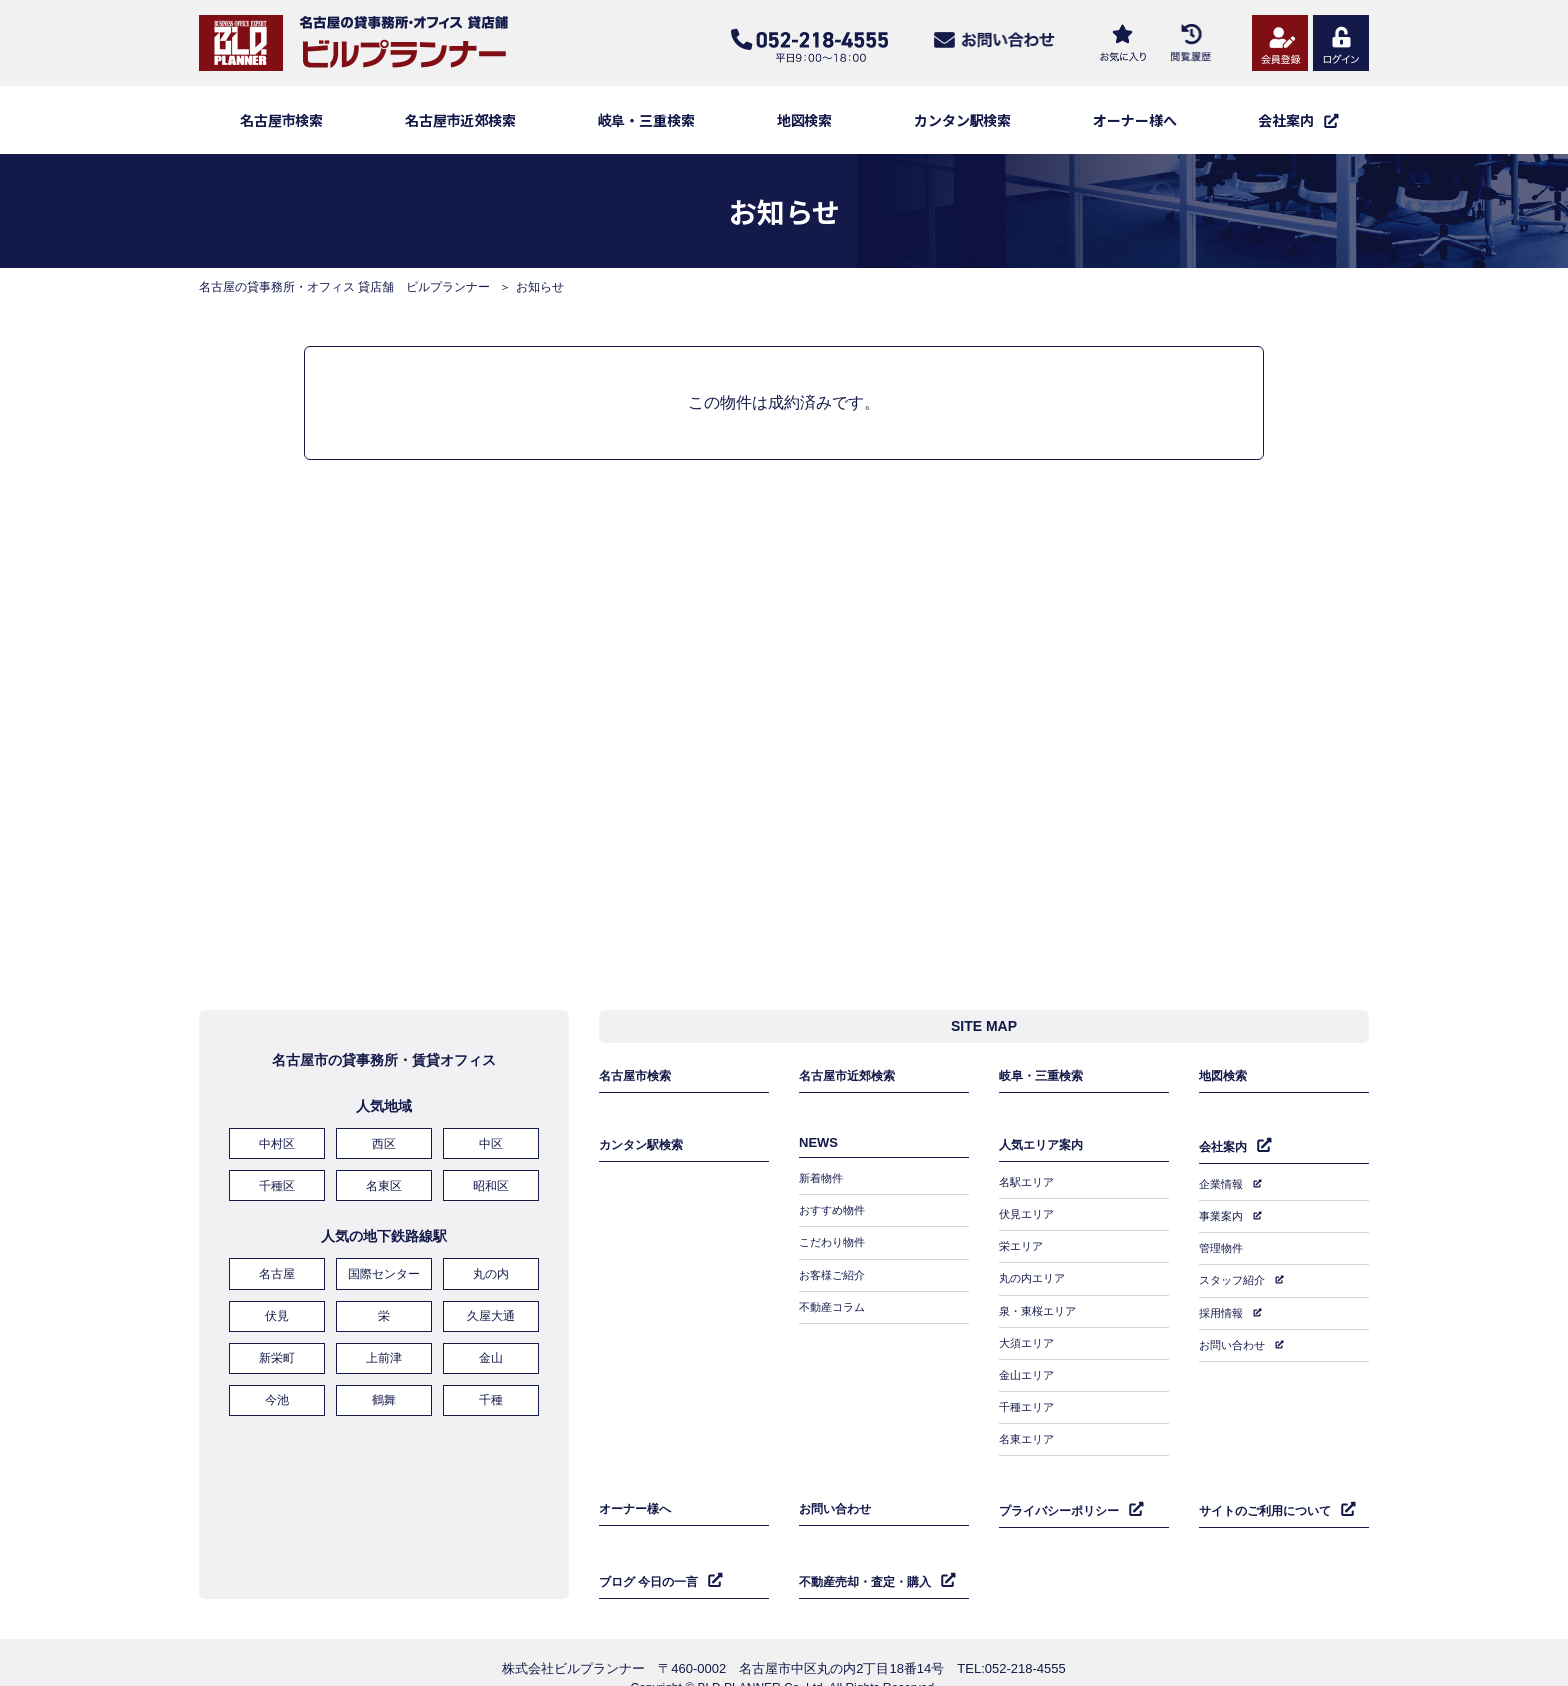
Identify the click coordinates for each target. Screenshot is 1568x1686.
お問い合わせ (1235, 1335)
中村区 (277, 1158)
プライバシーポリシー (1064, 1486)
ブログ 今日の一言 (653, 1552)
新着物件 (823, 1189)
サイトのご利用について (1270, 1486)
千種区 (277, 1197)
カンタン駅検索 (963, 120)
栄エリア (1023, 1247)
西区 (384, 1158)
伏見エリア (1029, 1218)
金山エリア (1029, 1363)
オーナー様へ (1135, 120)
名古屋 (277, 1282)
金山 (491, 1360)
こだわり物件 (835, 1247)
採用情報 (1223, 1306)
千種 (491, 1399)
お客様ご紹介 (835, 1276)
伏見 (277, 1321)
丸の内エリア (1035, 1276)
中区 (491, 1158)
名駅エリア (1029, 1189)
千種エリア (1029, 1392)
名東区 (384, 1197)
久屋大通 (491, 1321)
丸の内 (491, 1282)
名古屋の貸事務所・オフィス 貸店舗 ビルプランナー (344, 287)
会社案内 (1225, 1154)
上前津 (384, 1360)
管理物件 (1223, 1248)
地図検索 (805, 120)
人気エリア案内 (1044, 1153)
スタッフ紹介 (1235, 1277)
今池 (277, 1399)
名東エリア (1029, 1421)
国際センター (384, 1282)
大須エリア (1029, 1334)
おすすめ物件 (835, 1218)
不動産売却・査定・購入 (870, 1552)
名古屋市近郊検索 (461, 120)
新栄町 (277, 1360)
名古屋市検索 (282, 120)
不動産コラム (835, 1305)
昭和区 (491, 1197)
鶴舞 (384, 1399)
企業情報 (1223, 1190)
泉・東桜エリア (1041, 1305)
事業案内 (1223, 1219)
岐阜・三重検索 (647, 120)
